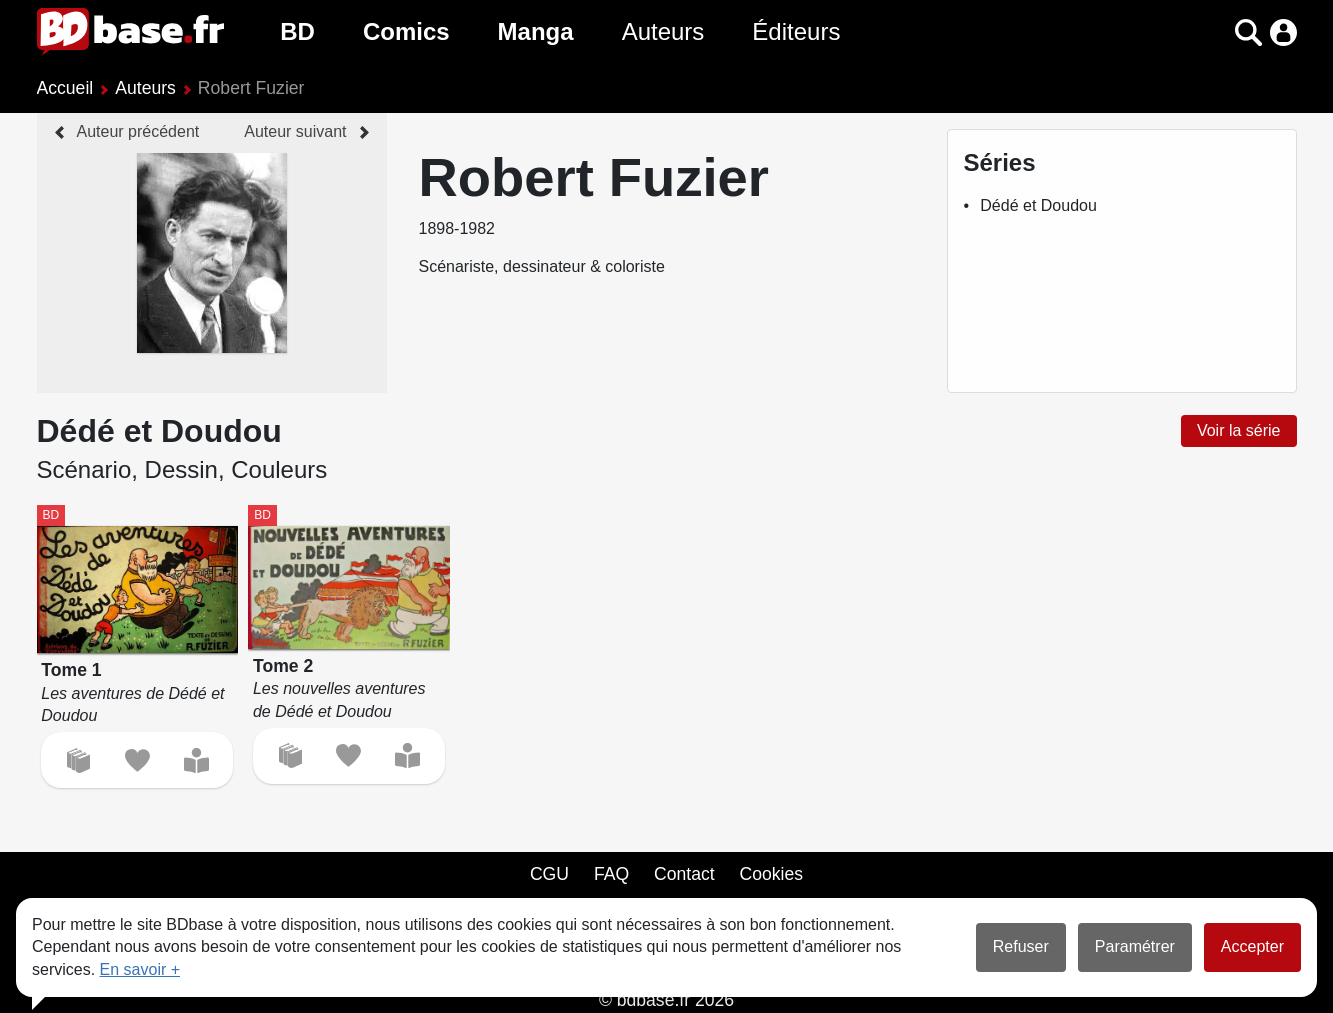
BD (297, 31)
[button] (1248, 32)
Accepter (1252, 946)
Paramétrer (1135, 946)
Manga (536, 31)
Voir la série (1239, 430)
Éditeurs (796, 31)
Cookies (772, 874)
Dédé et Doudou (1038, 205)
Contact (684, 874)
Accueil (65, 88)
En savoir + (140, 969)
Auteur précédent (138, 131)
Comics (406, 31)
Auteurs (663, 31)
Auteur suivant (295, 131)
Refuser (1021, 946)
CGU (549, 874)
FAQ (611, 874)
